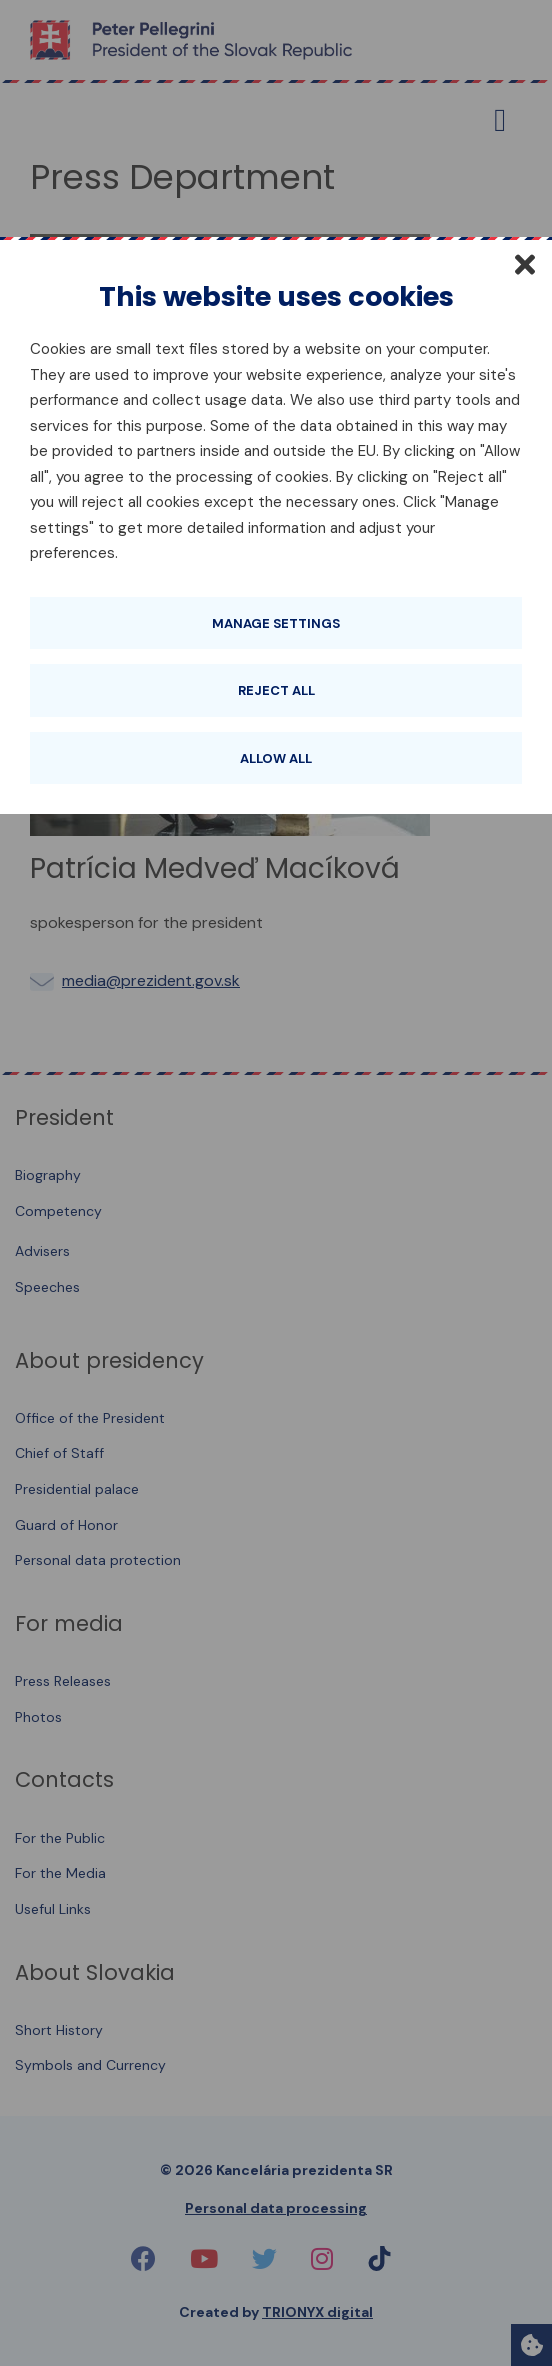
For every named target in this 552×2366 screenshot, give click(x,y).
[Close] (525, 264)
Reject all (276, 690)
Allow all (276, 758)
